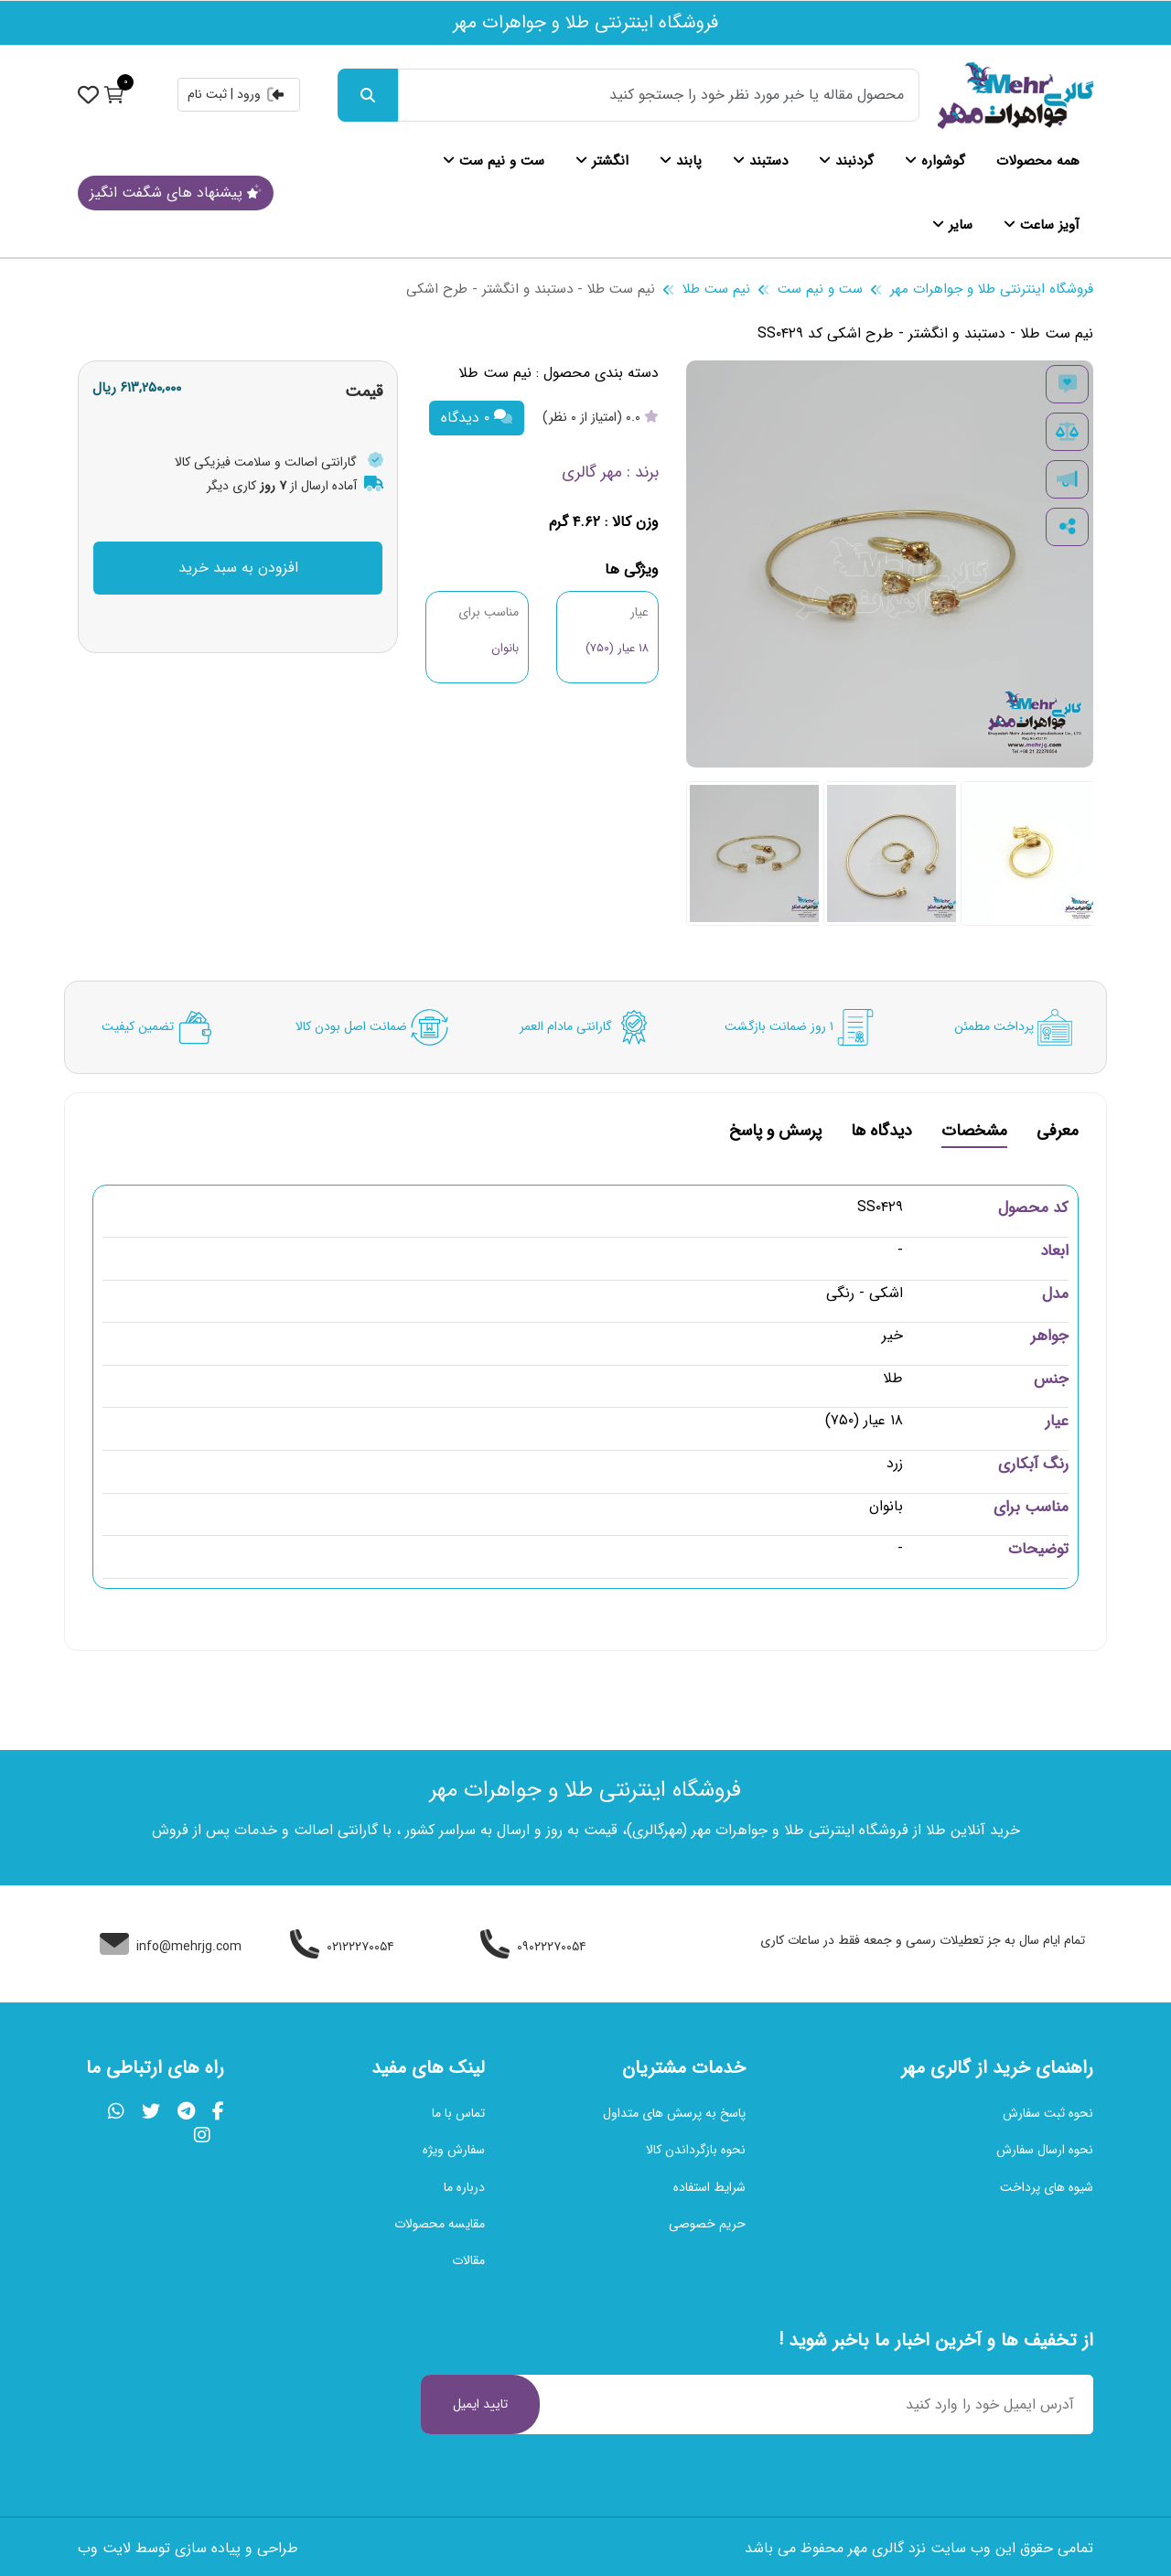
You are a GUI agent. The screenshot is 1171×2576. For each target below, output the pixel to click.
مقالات (468, 2260)
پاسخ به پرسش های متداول (674, 2113)
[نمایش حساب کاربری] (88, 94)
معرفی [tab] (1058, 1132)
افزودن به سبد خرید (238, 567)
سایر (952, 225)
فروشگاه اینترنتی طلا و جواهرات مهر (991, 289)
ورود (261, 94)
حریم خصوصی (707, 2224)
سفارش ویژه (454, 2150)
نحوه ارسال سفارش (1044, 2150)
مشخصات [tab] (974, 1132)
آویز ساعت (1042, 225)
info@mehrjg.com (171, 1947)
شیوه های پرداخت (1046, 2187)
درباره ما (464, 2187)
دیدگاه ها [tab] (881, 1132)
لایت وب (104, 2548)
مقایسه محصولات (439, 2224)
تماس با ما (458, 2113)
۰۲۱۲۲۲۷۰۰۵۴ (342, 1947)
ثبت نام (207, 94)
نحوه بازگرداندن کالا (696, 2150)
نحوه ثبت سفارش (1048, 2113)
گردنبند (846, 161)
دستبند (760, 161)
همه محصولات (1038, 161)
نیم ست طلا (716, 289)
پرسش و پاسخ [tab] (775, 1132)
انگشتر (601, 161)
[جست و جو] (368, 95)
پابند (681, 161)
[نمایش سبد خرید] (113, 94)
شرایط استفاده (709, 2187)
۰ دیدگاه (476, 417)
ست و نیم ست (493, 161)
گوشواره (935, 161)
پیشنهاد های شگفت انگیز (176, 192)
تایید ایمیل (480, 2404)
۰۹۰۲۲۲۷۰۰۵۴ (533, 1947)
